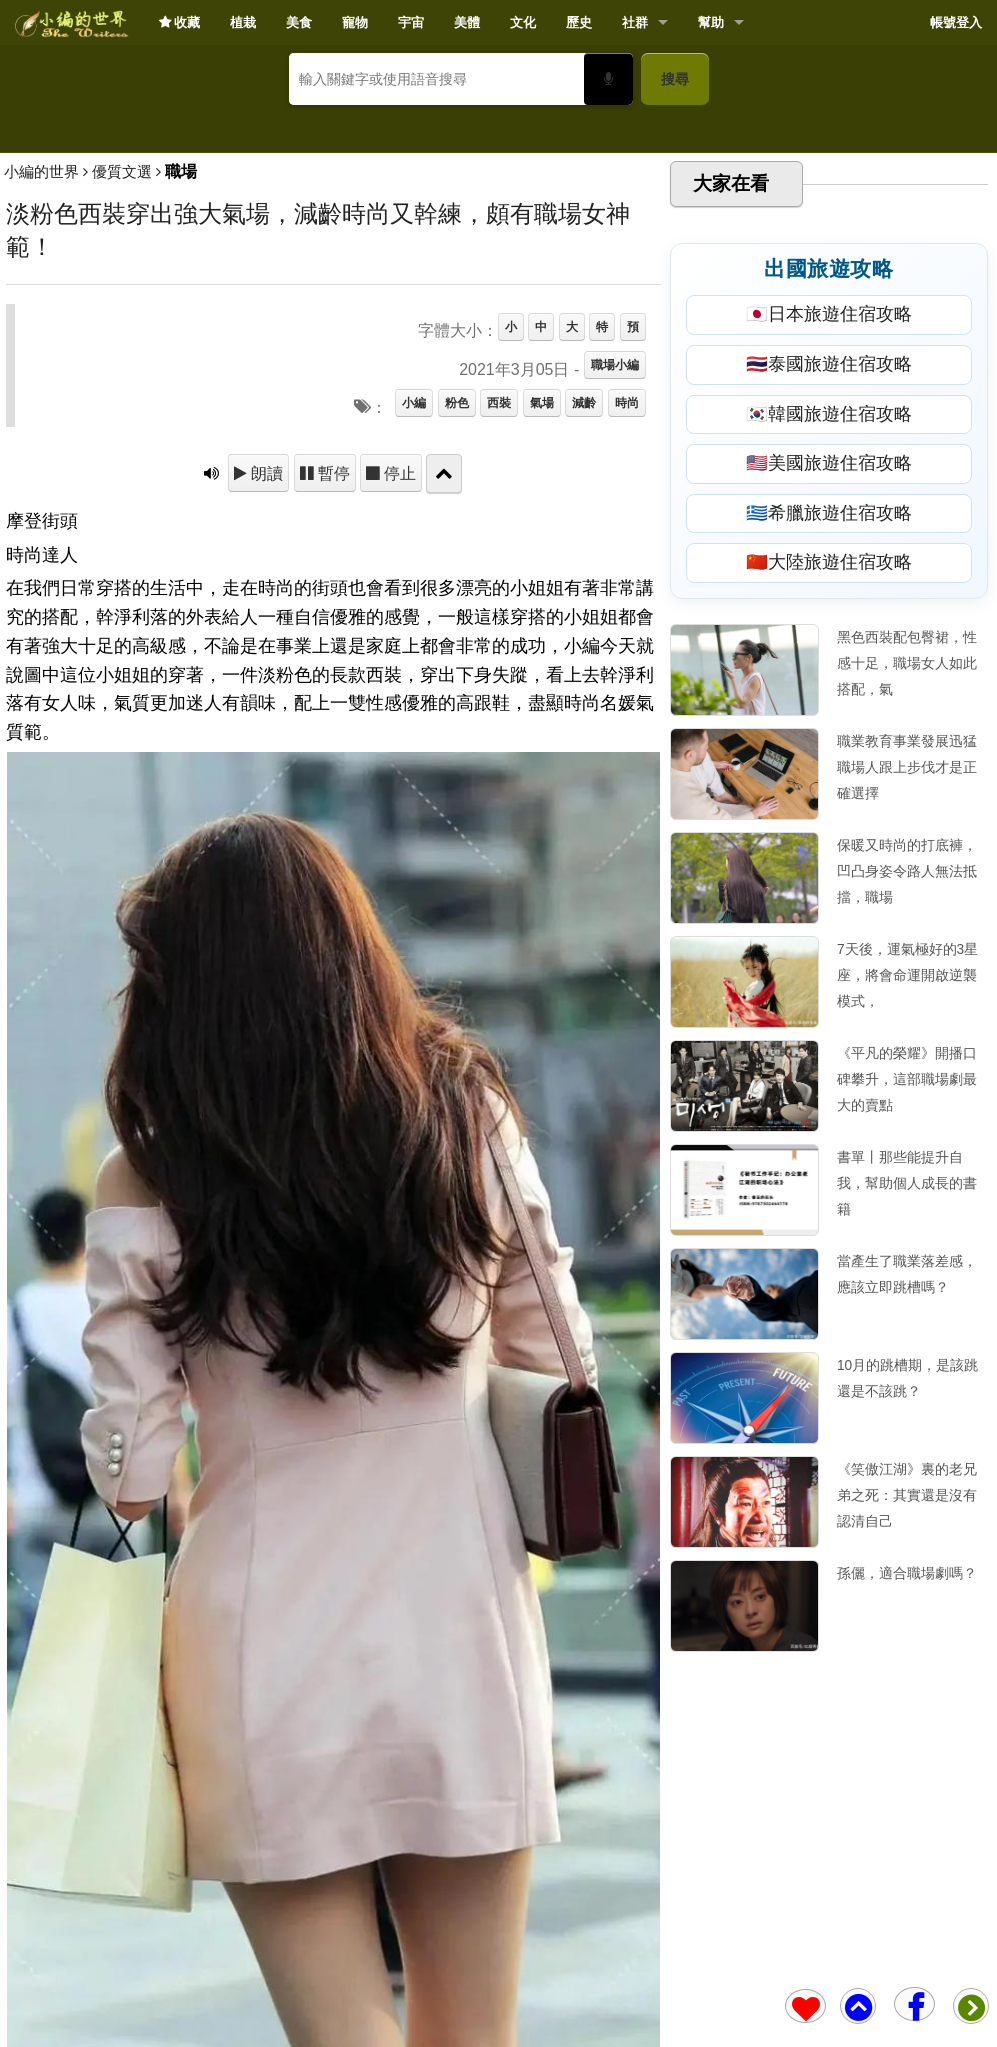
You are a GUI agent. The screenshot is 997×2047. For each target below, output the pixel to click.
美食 (299, 22)
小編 (414, 693)
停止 (398, 763)
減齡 (584, 693)
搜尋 (675, 79)
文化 (523, 22)
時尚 (627, 693)
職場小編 (615, 655)
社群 (635, 22)
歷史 (579, 22)
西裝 (499, 693)
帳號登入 (956, 22)
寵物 (355, 22)
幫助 (711, 22)
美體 (467, 22)
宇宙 (411, 22)
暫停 (332, 763)
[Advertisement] (498, 266)
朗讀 (265, 763)
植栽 (243, 22)
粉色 (457, 693)
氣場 (542, 693)
